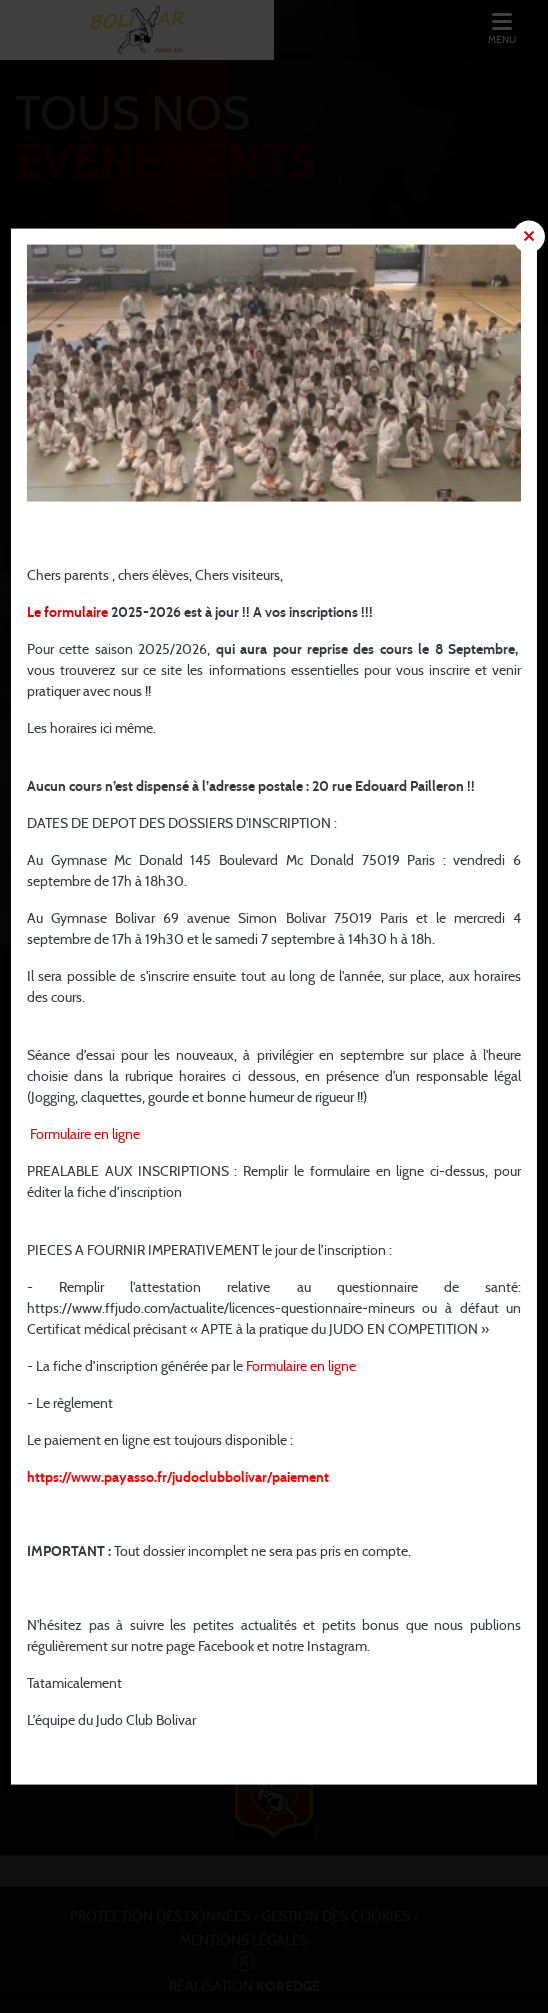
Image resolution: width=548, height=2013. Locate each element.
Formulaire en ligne (85, 1135)
